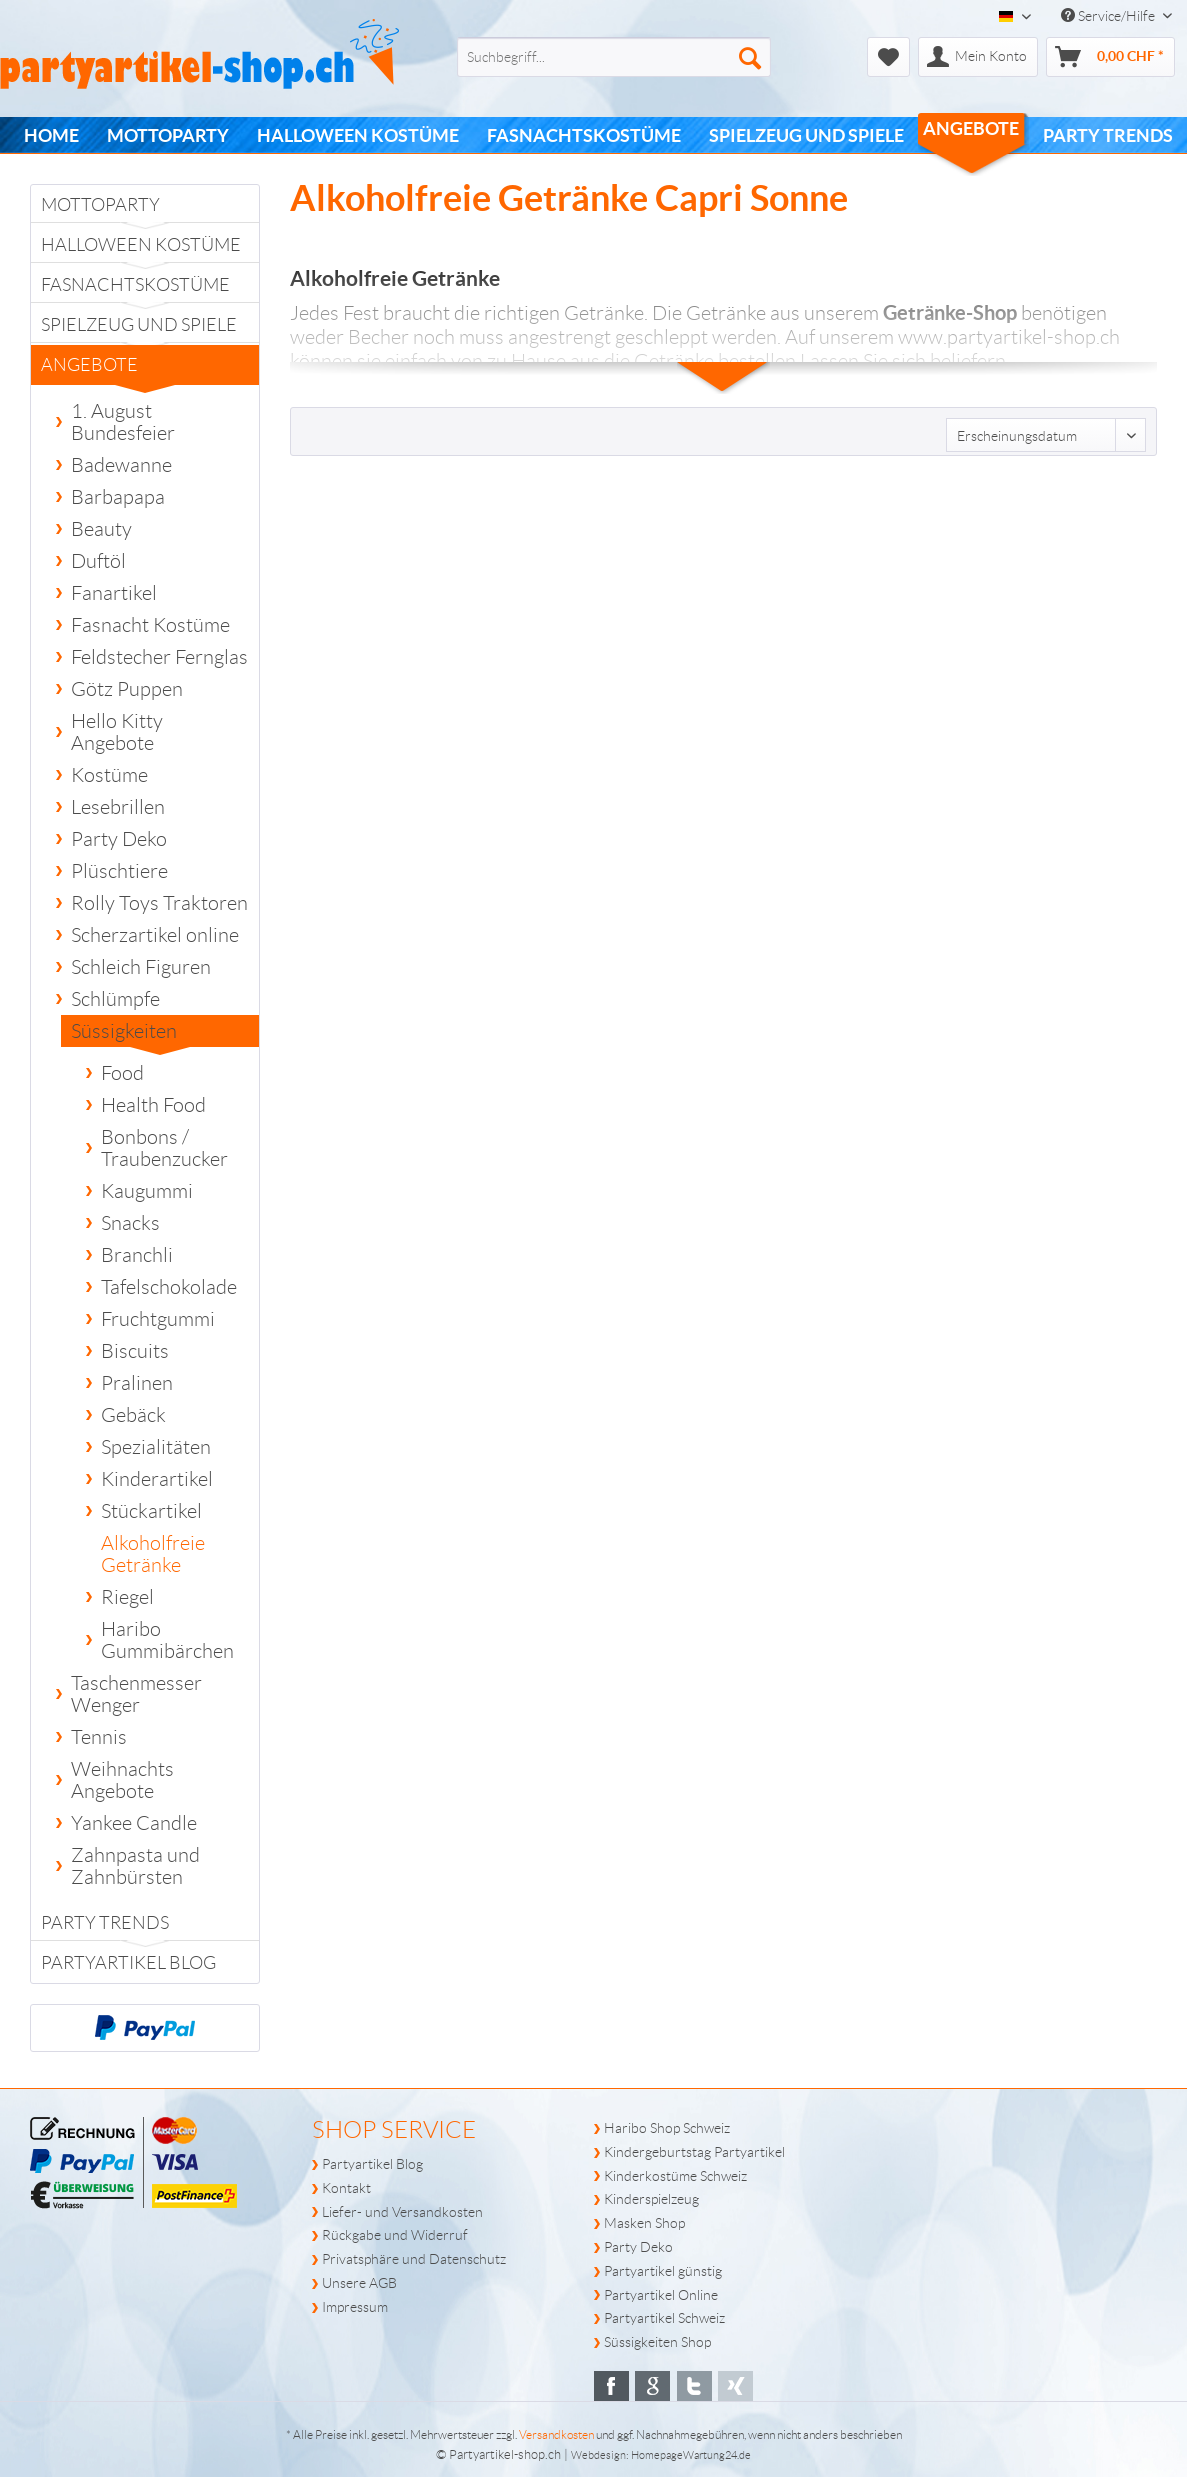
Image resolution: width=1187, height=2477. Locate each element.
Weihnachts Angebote (122, 1780)
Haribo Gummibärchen (167, 1640)
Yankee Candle (134, 1823)
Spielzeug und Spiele (139, 325)
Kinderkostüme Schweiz (675, 2176)
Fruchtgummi (158, 1319)
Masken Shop (644, 2223)
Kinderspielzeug (651, 2199)
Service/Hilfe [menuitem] (1109, 16)
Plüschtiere (119, 871)
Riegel (127, 1597)
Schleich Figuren (141, 967)
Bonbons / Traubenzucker (164, 1148)
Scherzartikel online (155, 935)
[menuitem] (581, 57)
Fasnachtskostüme (135, 285)
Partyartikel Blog (128, 1963)
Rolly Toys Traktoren (159, 903)
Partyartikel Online (661, 2295)
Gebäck (133, 1415)
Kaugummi (147, 1191)
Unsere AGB (359, 2283)
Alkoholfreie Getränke (153, 1554)
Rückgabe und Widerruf (395, 2235)
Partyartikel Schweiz (664, 2318)
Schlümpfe (115, 999)
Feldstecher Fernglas (159, 657)
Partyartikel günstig (663, 2271)
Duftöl (98, 561)
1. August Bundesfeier (123, 422)
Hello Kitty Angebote (117, 732)
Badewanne (121, 465)
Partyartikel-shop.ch (505, 2454)
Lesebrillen (118, 807)
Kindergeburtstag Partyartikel (694, 2152)
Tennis (99, 1737)
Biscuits (135, 1351)
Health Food (153, 1105)
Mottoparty (100, 205)
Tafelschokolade (169, 1287)
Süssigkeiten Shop (657, 2342)
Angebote (108, 370)
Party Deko (119, 839)
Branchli (137, 1255)
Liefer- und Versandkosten (402, 2212)
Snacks (130, 1223)
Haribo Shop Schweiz (667, 2128)
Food (122, 1073)
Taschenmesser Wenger (136, 1694)
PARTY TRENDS (105, 1923)
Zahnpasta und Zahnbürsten (135, 1866)
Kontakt (346, 2188)
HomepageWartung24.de (691, 2455)
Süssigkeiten (130, 1033)
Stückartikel (151, 1511)
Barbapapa (118, 497)
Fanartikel (114, 593)
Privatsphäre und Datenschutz (414, 2259)
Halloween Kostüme (141, 245)
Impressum (355, 2307)
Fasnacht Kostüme (150, 625)
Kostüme (109, 775)
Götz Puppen (127, 689)
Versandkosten (556, 2434)
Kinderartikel (157, 1479)
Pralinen (137, 1383)
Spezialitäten (156, 1447)
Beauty (101, 529)
